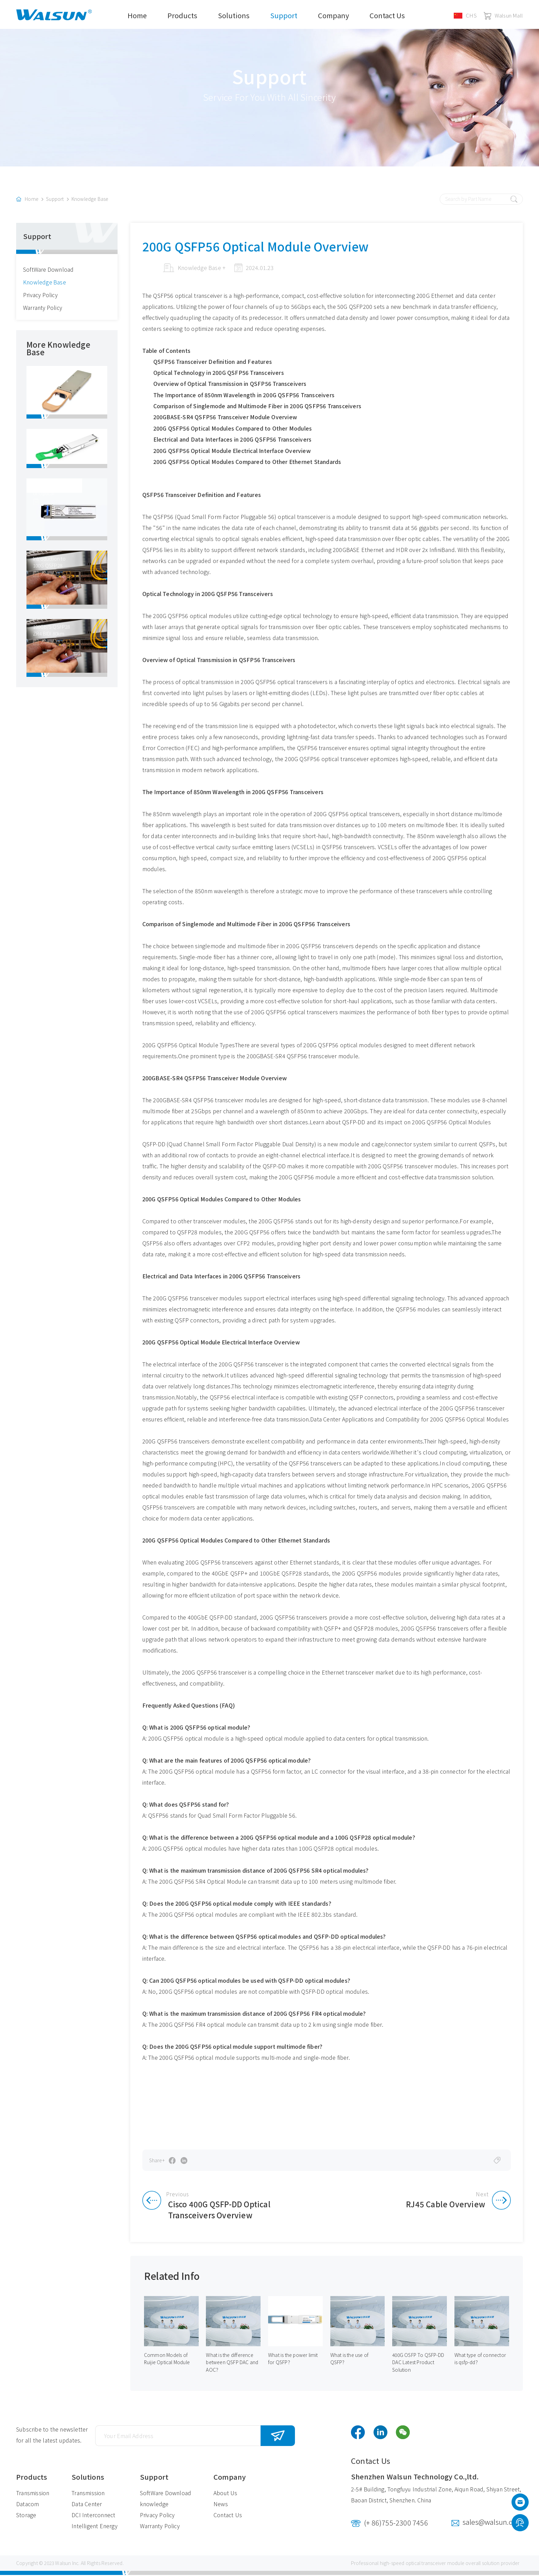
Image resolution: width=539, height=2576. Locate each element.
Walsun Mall (503, 15)
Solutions (234, 15)
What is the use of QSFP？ (349, 2359)
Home (137, 15)
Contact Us (387, 15)
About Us (225, 2494)
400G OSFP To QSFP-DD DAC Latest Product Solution (418, 2363)
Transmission (32, 2494)
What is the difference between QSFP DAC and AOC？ (232, 2363)
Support (283, 15)
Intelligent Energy (95, 2527)
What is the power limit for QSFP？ (293, 2359)
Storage (26, 2516)
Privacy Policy (40, 296)
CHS (465, 15)
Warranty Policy (43, 309)
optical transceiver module (435, 2564)
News (220, 2505)
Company (333, 15)
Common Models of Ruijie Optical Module (167, 2359)
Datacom (27, 2505)
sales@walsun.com (493, 2523)
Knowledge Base (90, 200)
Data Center (87, 2505)
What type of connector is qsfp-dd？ (480, 2359)
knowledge (154, 2505)
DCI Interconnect (93, 2516)
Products (182, 15)
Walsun (63, 2564)
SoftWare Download (48, 271)
